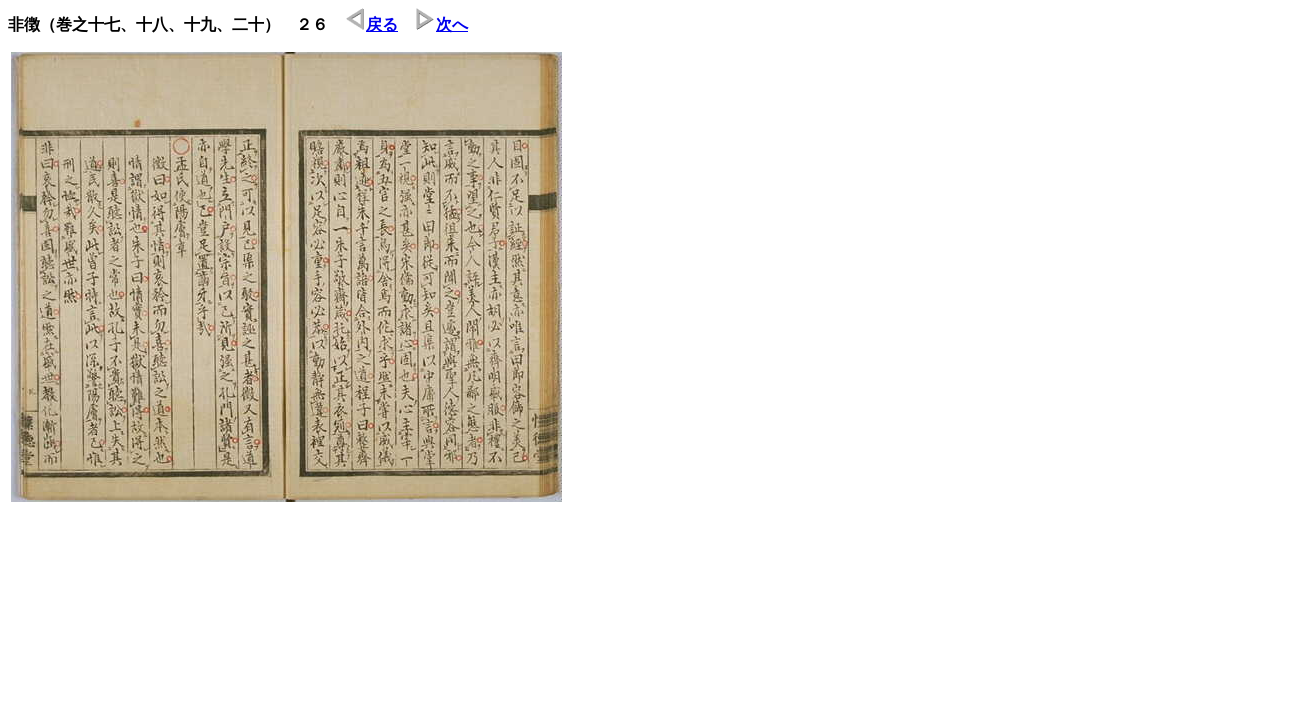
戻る (372, 24)
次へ (442, 24)
